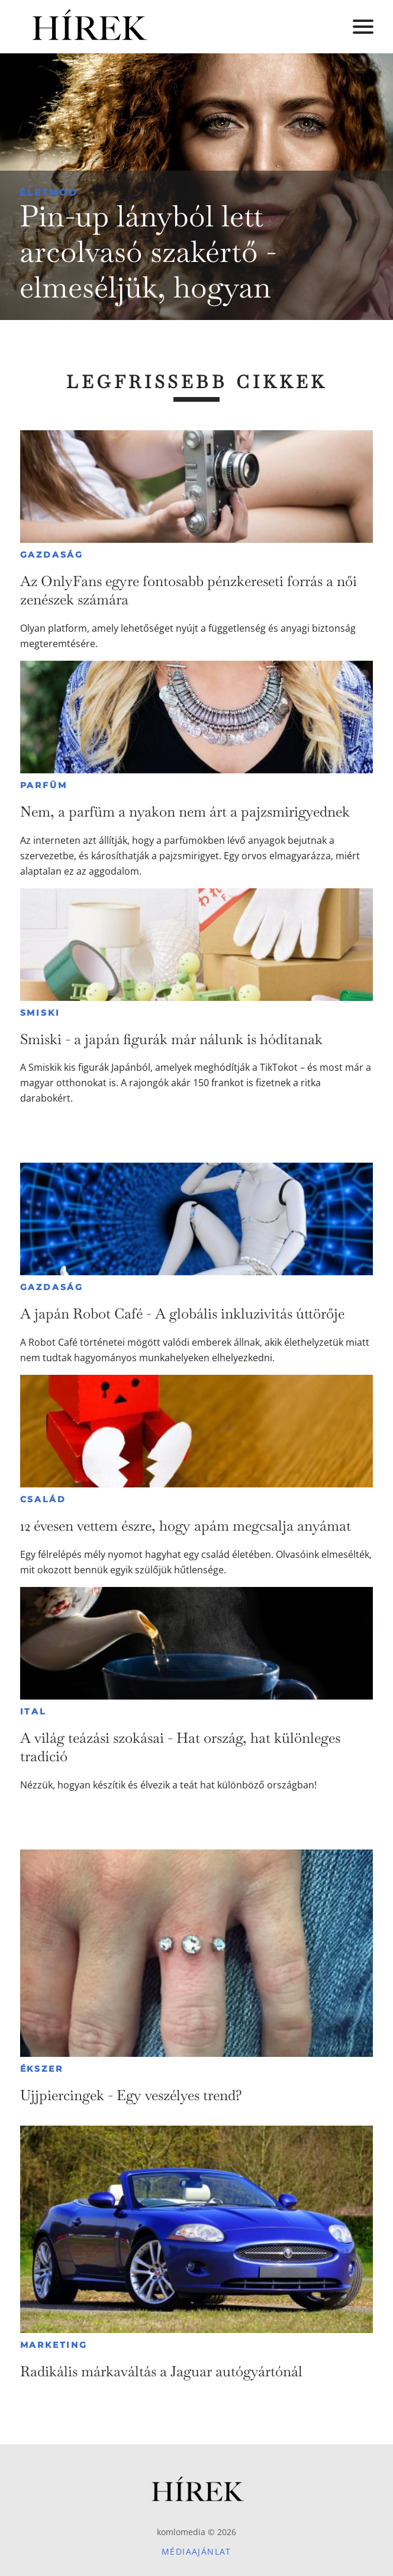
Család (43, 1499)
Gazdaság (51, 554)
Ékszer (41, 2068)
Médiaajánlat (196, 2551)
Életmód (49, 192)
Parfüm (43, 785)
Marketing (54, 2345)
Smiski (40, 1012)
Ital (33, 1711)
